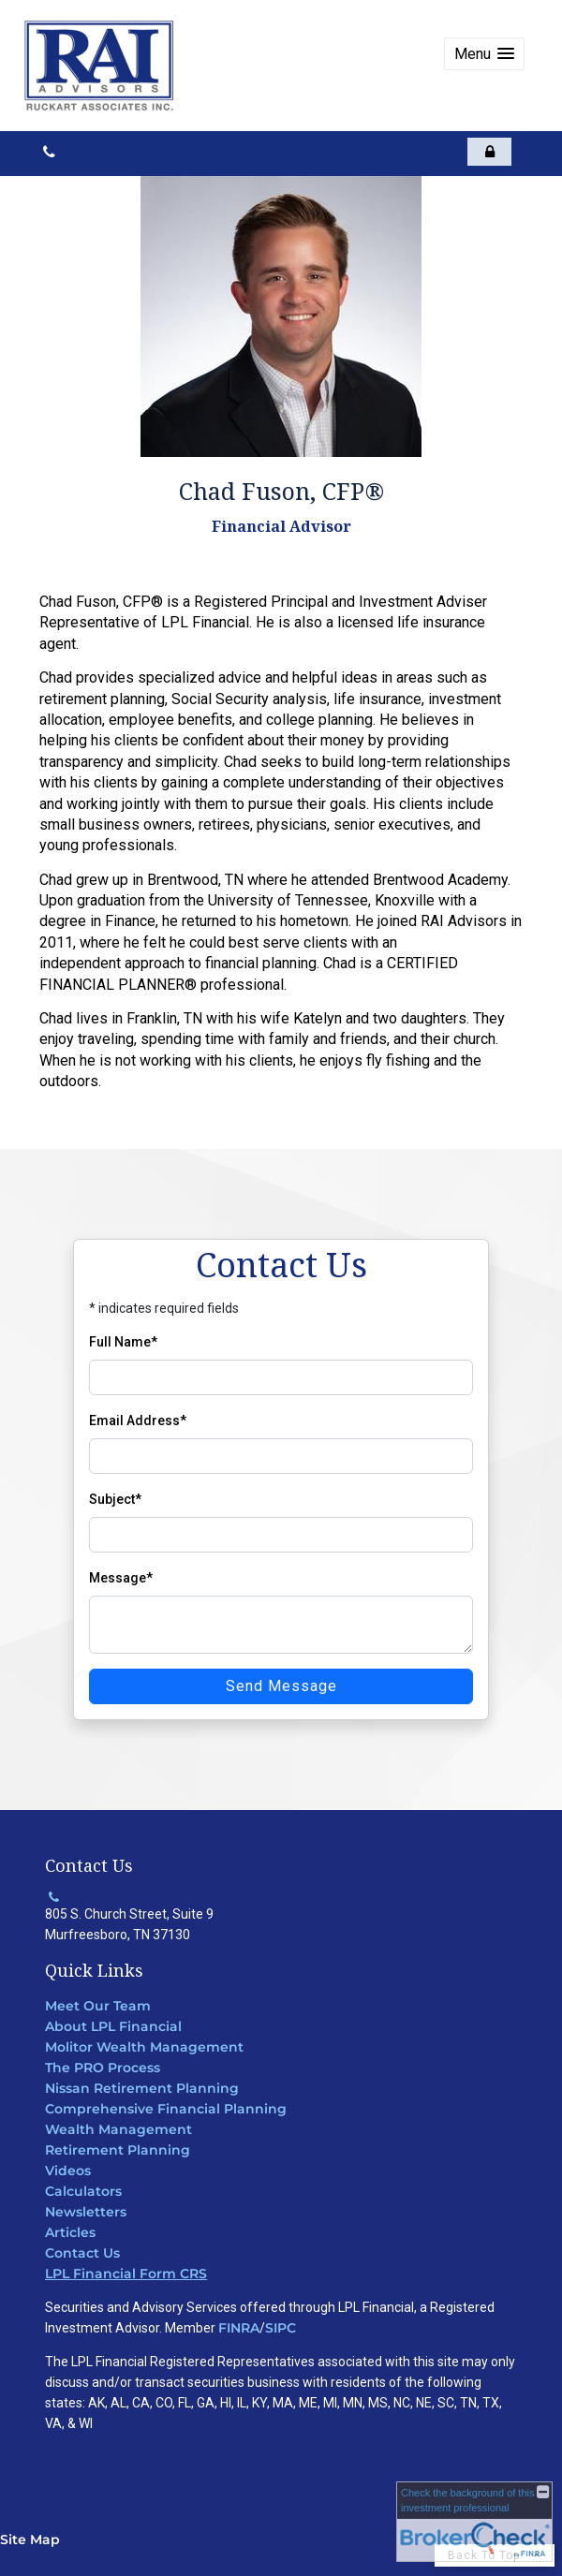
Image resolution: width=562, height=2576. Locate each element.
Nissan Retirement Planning (142, 2088)
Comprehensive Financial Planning (166, 2108)
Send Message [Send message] (281, 1686)
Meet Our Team (98, 2005)
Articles (70, 2232)
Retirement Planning (117, 2150)
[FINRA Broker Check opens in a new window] (474, 2521)
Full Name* (123, 1341)
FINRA (238, 2327)
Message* (121, 1577)
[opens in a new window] (489, 152)
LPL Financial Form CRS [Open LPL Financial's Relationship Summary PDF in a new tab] (126, 2273)
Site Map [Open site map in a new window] (30, 2539)
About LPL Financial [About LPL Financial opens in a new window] (113, 2026)
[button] (484, 53)
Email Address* (137, 1420)
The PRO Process (102, 2067)
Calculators (83, 2191)
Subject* (115, 1499)
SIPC (280, 2327)
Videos (68, 2170)
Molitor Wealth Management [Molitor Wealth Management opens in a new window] (144, 2047)
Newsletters (85, 2211)
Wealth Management (118, 2129)
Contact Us (82, 2253)
